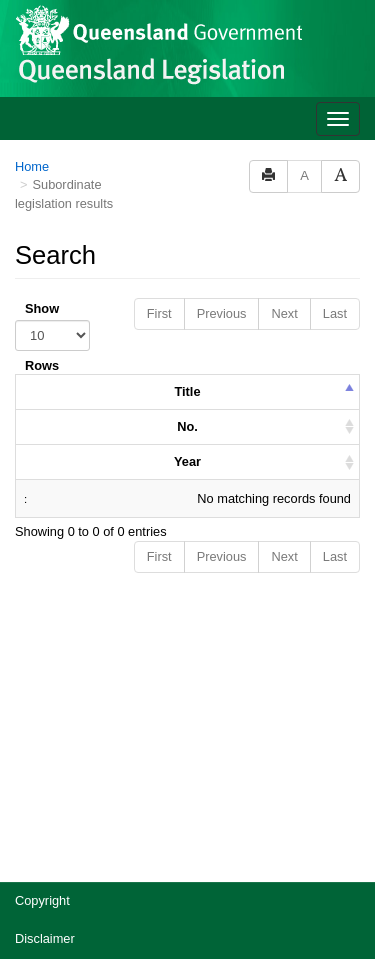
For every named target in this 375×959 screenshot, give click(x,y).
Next (284, 74)
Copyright (42, 661)
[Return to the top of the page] (348, 864)
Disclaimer (45, 699)
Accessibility (50, 775)
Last (335, 74)
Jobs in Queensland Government (108, 813)
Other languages (61, 851)
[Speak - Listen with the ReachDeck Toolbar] (323, 910)
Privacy (36, 737)
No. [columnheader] (187, 187)
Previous (222, 74)
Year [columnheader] (187, 222)
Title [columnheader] (187, 152)
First (159, 74)
